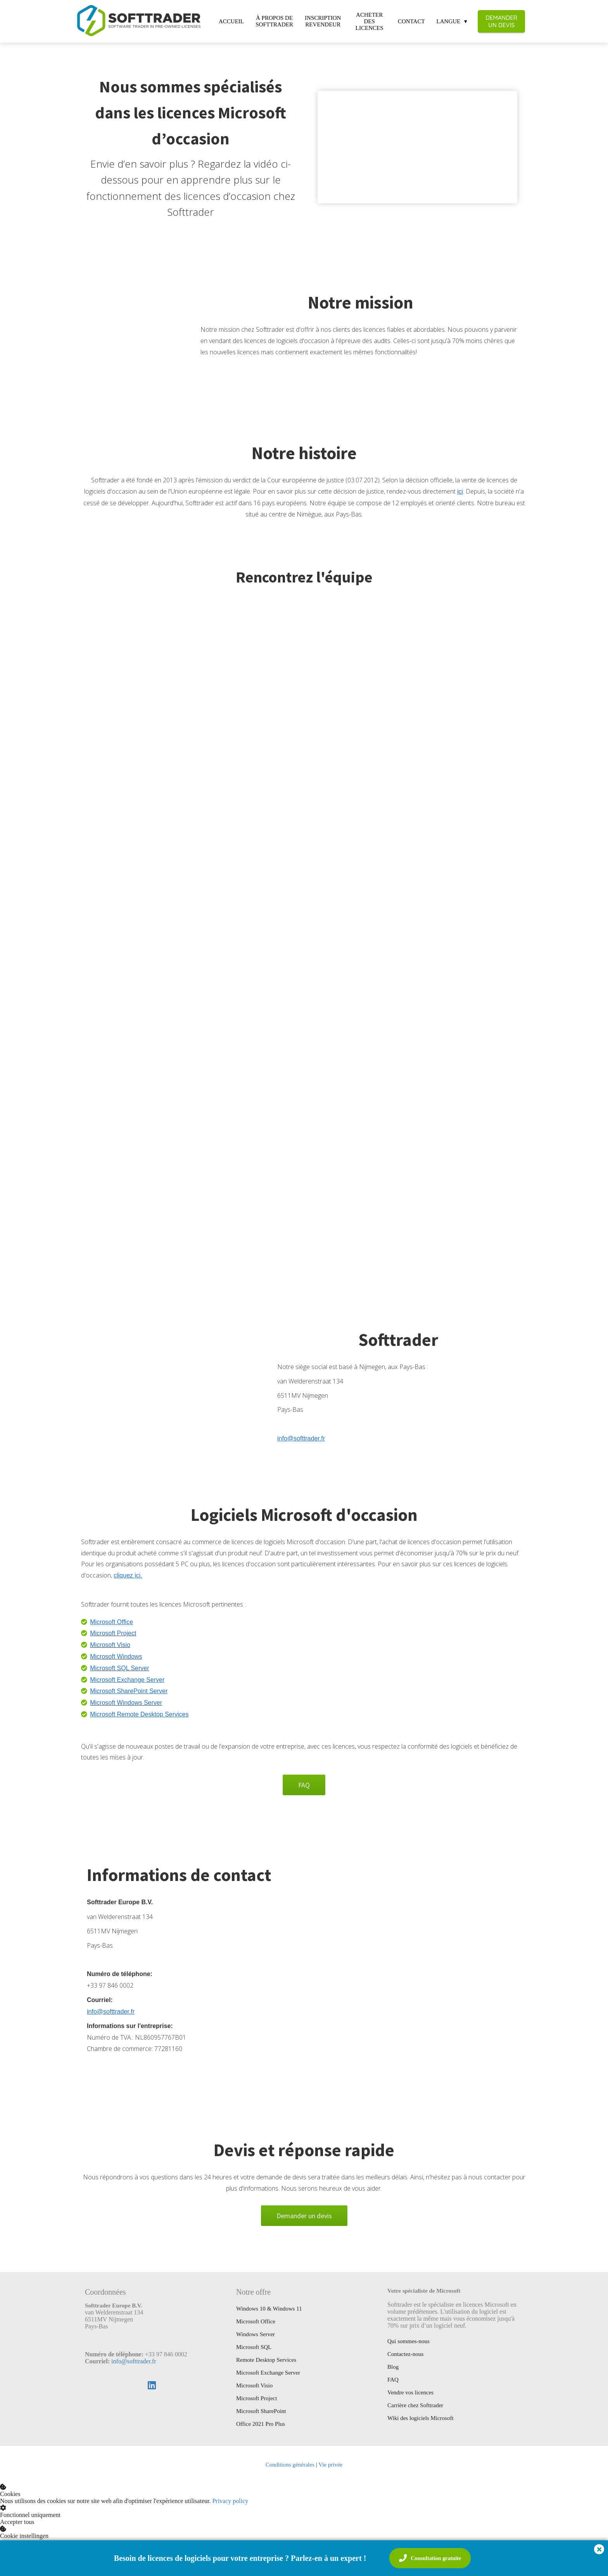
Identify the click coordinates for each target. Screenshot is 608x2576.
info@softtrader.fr (133, 2361)
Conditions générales (290, 2465)
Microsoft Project (113, 1633)
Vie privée (330, 2465)
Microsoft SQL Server (119, 1668)
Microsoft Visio (110, 1645)
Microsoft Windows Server (126, 1702)
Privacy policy (230, 2501)
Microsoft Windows (116, 1656)
